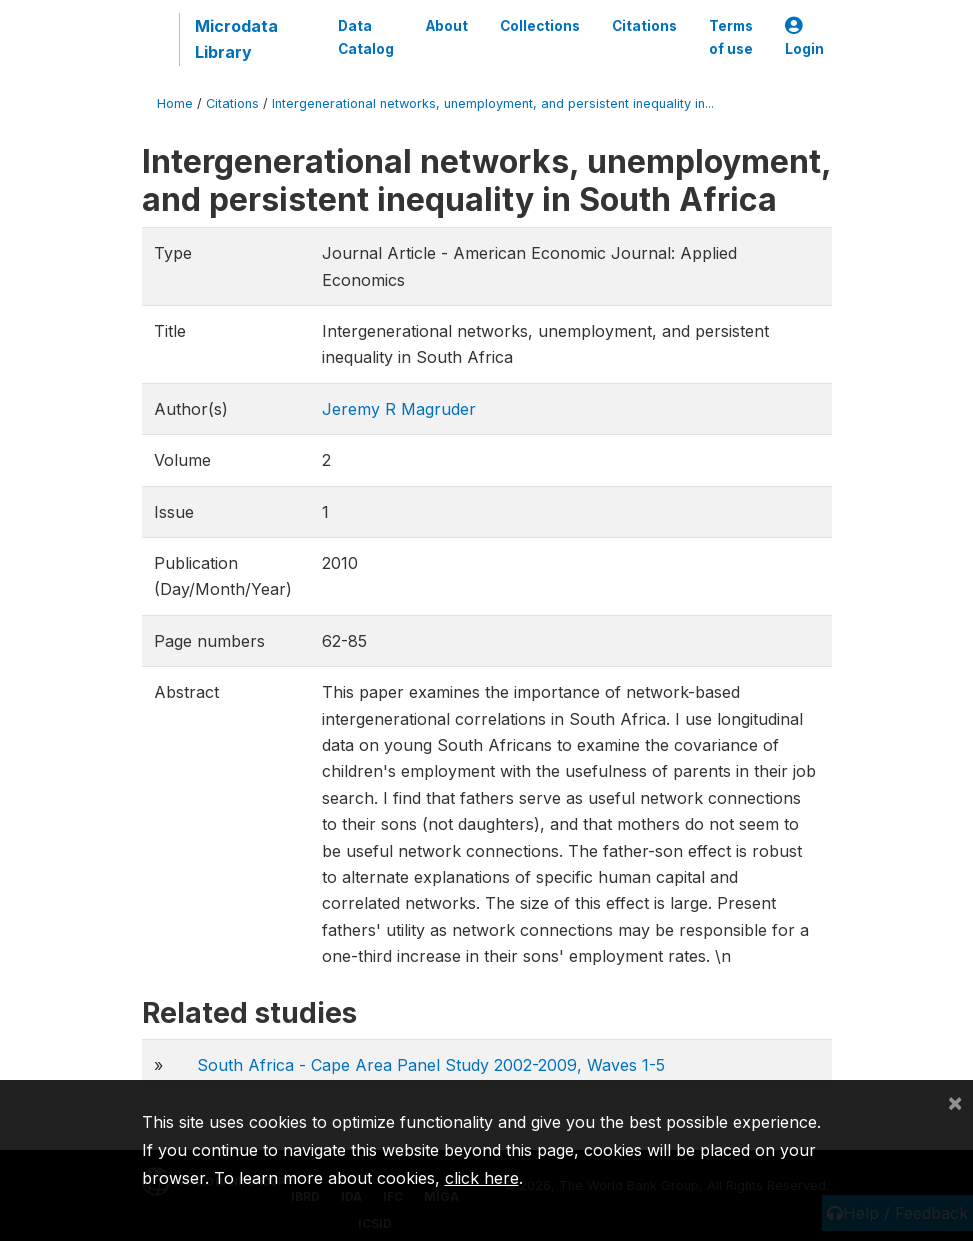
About (447, 26)
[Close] (955, 1102)
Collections (540, 26)
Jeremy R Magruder (399, 409)
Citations (644, 26)
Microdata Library (236, 39)
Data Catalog (366, 37)
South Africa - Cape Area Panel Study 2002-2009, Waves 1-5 (431, 1065)
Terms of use (731, 37)
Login (804, 37)
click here (482, 1178)
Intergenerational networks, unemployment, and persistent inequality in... (493, 103)
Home (175, 103)
